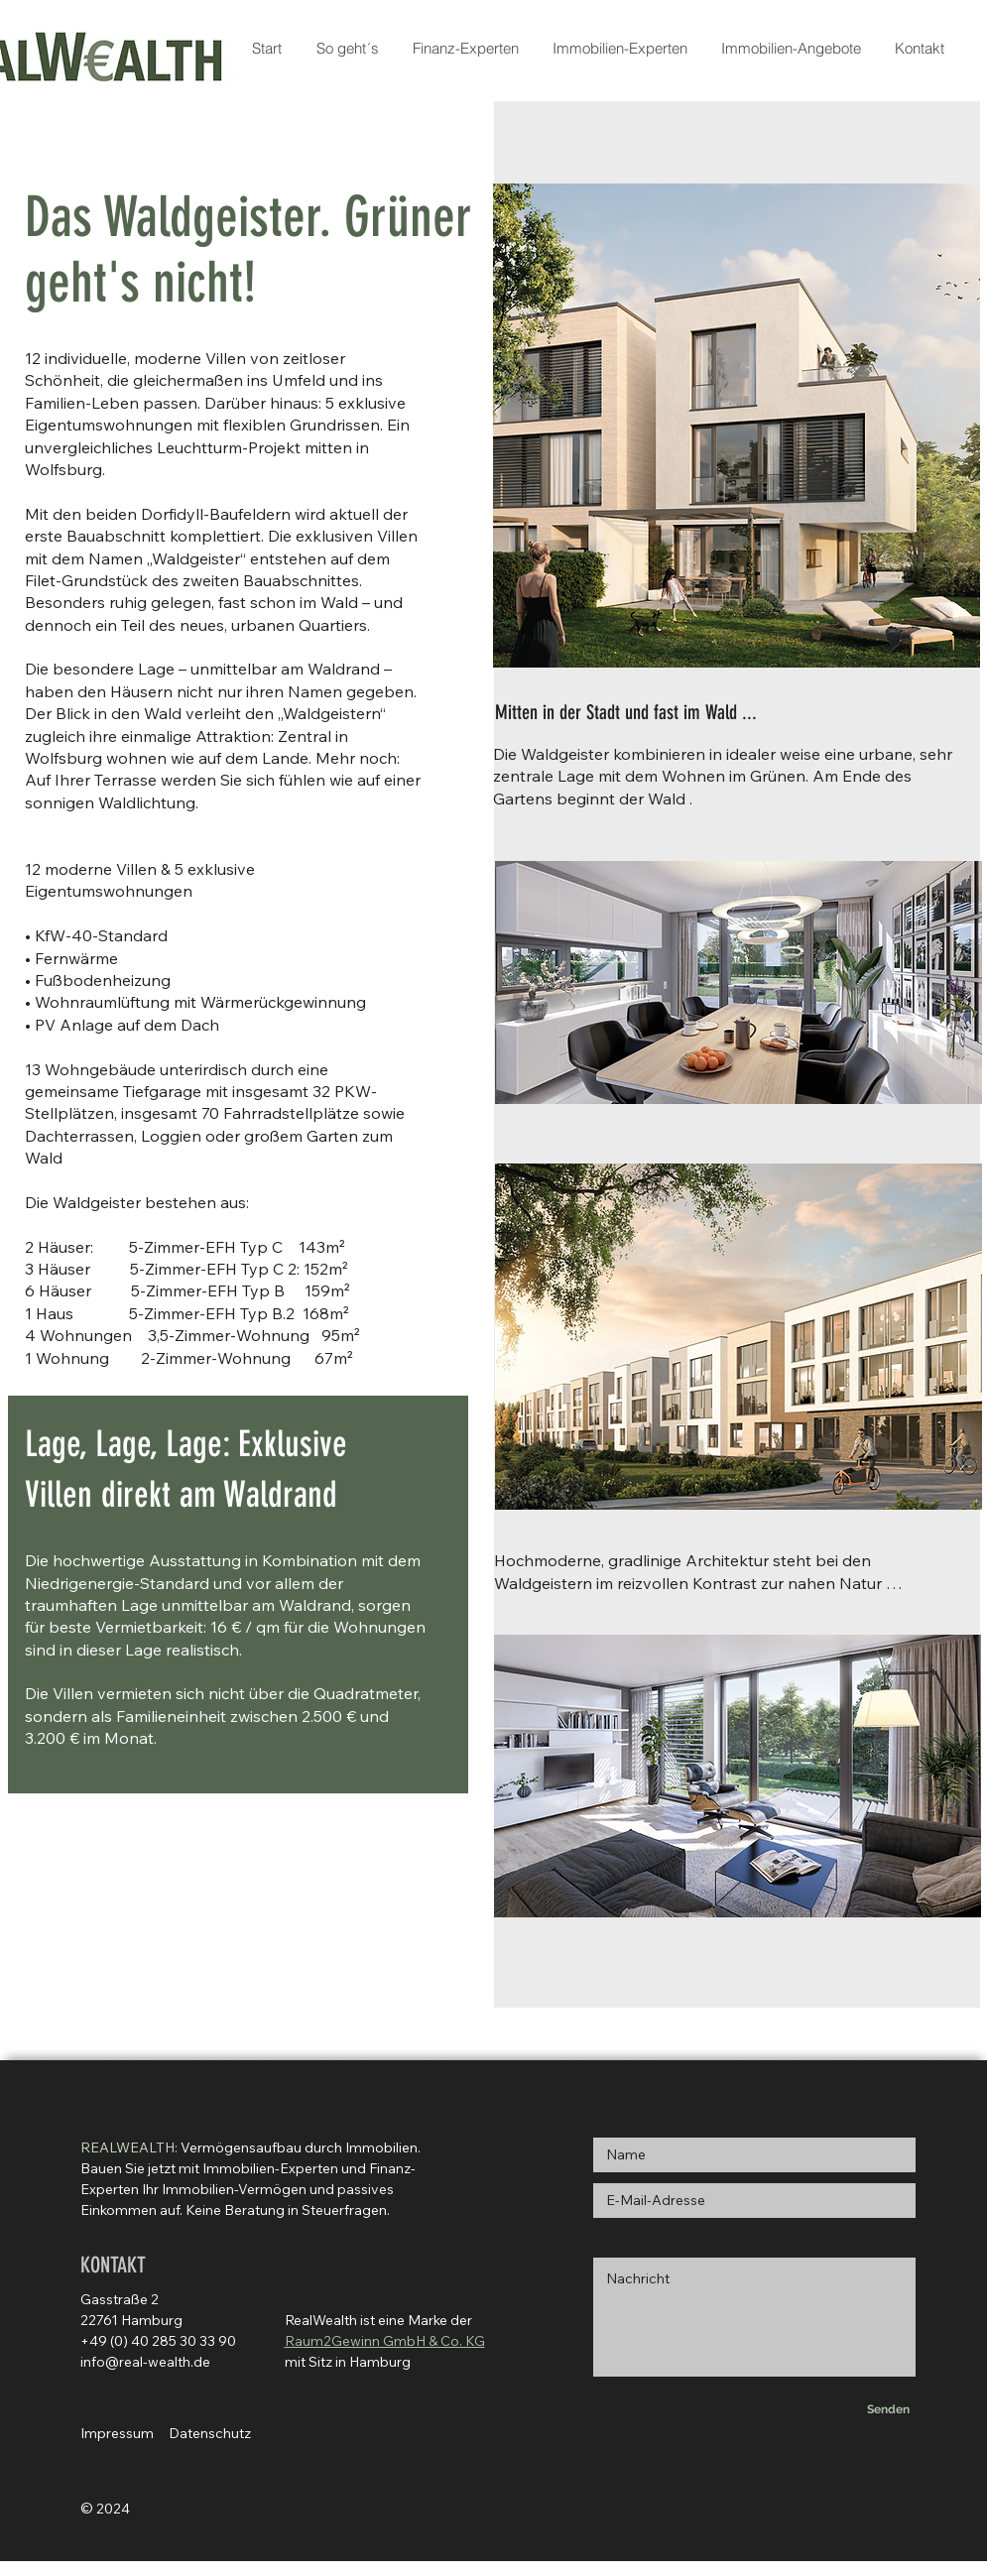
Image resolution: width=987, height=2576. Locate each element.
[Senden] (889, 2409)
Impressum (117, 2433)
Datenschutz (210, 2433)
